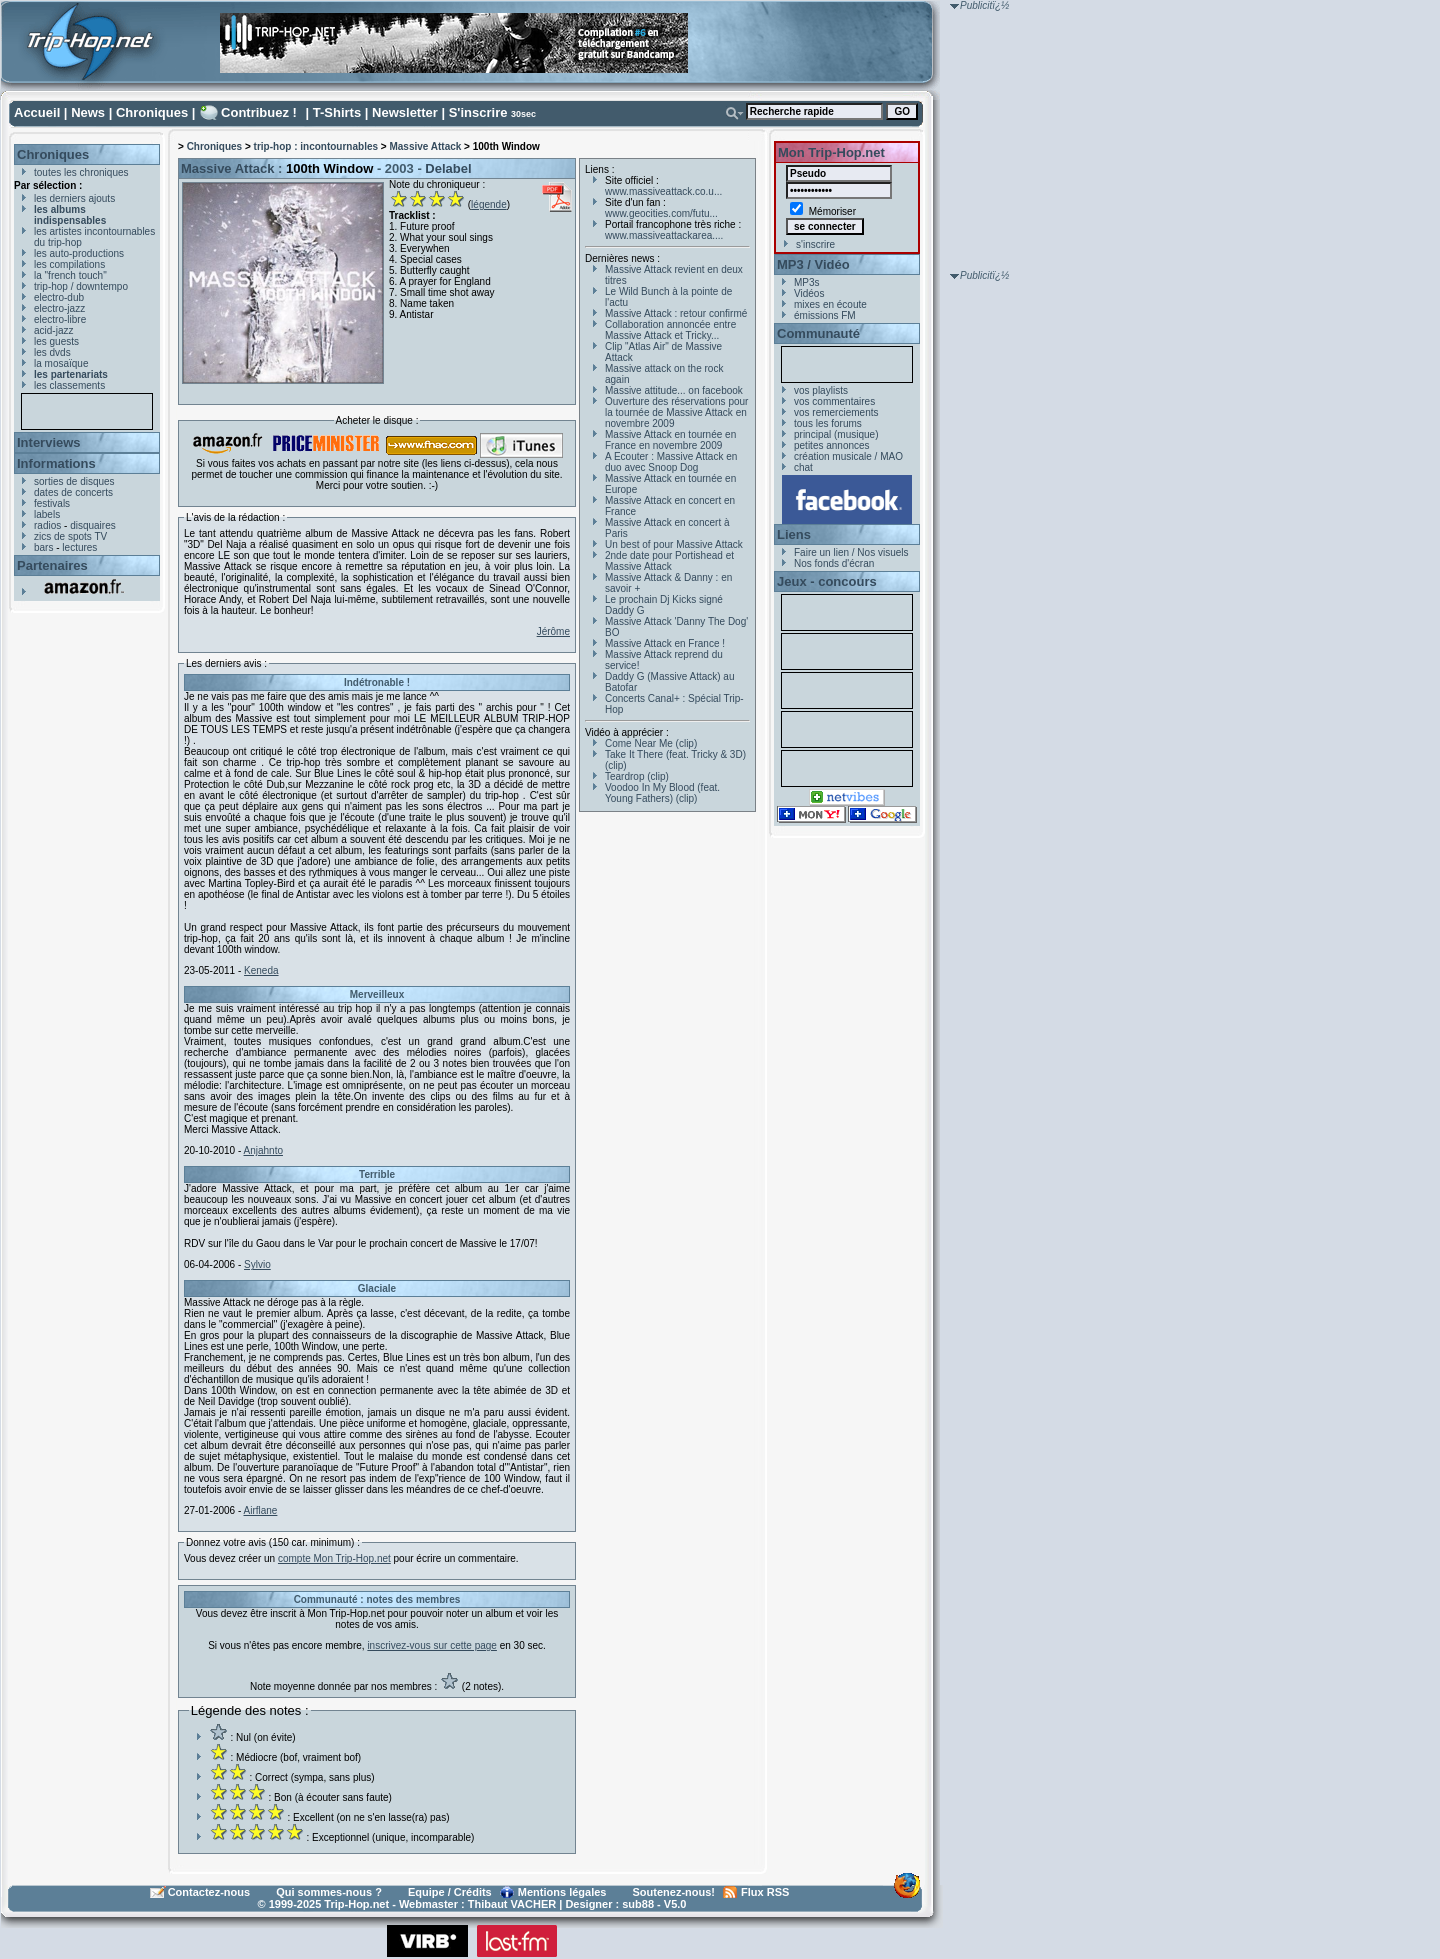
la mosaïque (61, 363)
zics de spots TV (70, 536)
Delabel (448, 168)
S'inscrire (478, 112)
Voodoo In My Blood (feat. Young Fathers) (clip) (662, 793)
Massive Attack (425, 146)
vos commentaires (834, 401)
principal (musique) (836, 434)
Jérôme (553, 631)
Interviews (49, 442)
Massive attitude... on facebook (674, 390)
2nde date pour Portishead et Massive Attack (669, 561)
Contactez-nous (209, 1892)
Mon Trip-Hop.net (831, 152)
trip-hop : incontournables (316, 146)
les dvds (52, 352)
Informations (56, 463)
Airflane (261, 1510)
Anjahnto (263, 1150)
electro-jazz (59, 308)
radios (47, 525)
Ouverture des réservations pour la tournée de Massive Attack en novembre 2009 (676, 412)
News (88, 112)
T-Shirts (337, 112)
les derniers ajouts (74, 198)
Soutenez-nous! (674, 1892)
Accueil (37, 112)
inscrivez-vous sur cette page (432, 1645)
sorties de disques (74, 481)
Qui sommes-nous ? (329, 1892)
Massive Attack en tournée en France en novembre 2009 (670, 440)
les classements (69, 385)
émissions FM (825, 315)
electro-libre (60, 319)
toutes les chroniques (81, 172)
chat (803, 467)
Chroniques (152, 112)
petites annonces (832, 445)
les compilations (69, 264)
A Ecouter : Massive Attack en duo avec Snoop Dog (671, 462)
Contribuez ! (259, 112)
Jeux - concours (827, 581)
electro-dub (59, 297)
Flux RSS (765, 1892)
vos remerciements (836, 412)
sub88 (638, 1904)
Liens (794, 534)
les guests (56, 341)
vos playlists (821, 390)
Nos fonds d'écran (834, 563)
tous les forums (828, 423)
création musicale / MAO (848, 456)
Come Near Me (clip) (651, 743)
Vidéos (809, 293)
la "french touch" (70, 275)
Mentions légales (562, 1892)
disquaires (93, 525)
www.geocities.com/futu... (661, 213)
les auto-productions (79, 253)
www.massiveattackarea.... (664, 235)
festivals (52, 503)
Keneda (261, 970)
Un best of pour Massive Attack (674, 544)
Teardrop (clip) (637, 776)
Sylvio (257, 1264)
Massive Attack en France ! (665, 643)
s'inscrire (815, 244)
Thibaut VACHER (512, 1904)
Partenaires (52, 565)
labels (47, 514)
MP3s (807, 282)
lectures (79, 547)
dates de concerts (73, 492)
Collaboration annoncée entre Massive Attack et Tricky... (670, 330)
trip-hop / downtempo (81, 286)
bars (43, 547)
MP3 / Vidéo (813, 264)
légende (489, 204)
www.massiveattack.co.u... (663, 191)
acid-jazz (53, 330)
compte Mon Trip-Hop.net (334, 1558)
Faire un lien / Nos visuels (851, 552)
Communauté (818, 333)
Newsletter (405, 112)
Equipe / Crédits (450, 1892)
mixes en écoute (830, 304)
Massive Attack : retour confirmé (676, 313)
